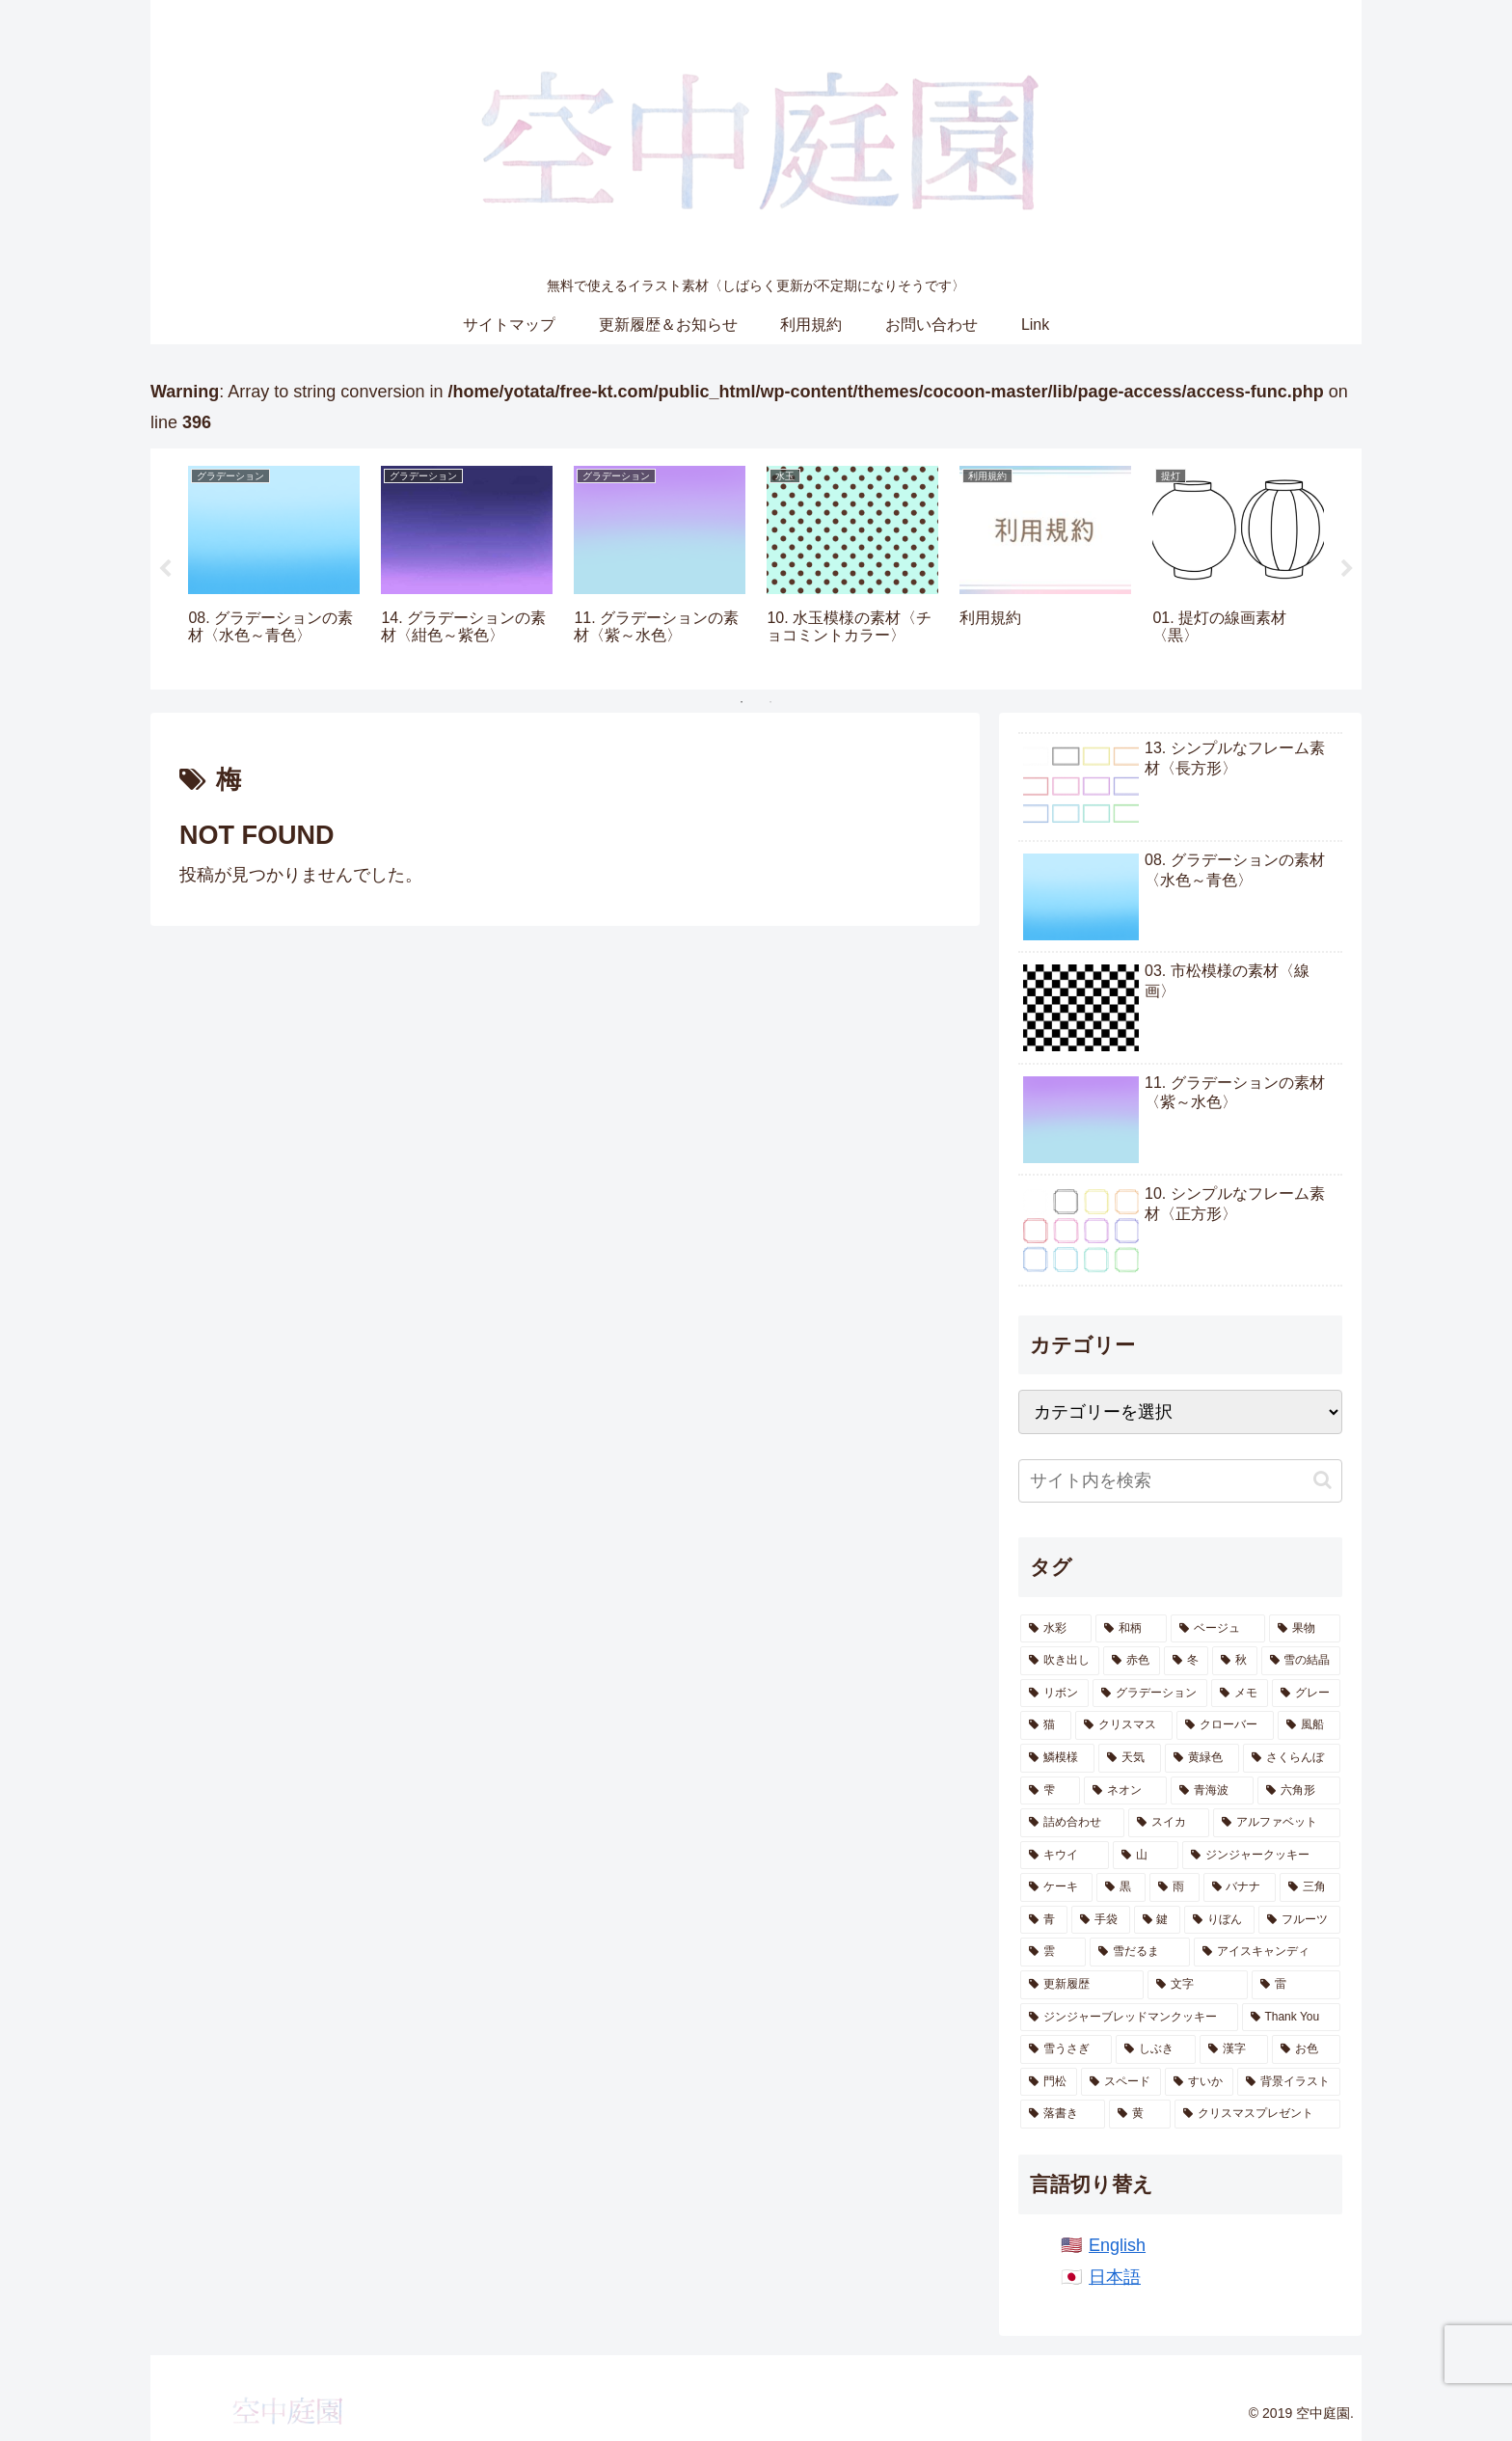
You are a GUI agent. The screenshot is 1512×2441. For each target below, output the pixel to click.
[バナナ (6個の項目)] (1239, 1887)
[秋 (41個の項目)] (1234, 1660)
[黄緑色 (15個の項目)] (1202, 1758)
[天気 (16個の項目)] (1129, 1758)
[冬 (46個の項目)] (1186, 1660)
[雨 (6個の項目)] (1174, 1887)
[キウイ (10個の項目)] (1064, 1855)
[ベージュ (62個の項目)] (1218, 1628)
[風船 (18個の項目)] (1309, 1725)
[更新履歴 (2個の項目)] (1082, 1984)
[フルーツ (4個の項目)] (1299, 1920)
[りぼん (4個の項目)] (1219, 1920)
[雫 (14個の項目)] (1050, 1791)
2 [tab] (770, 702)
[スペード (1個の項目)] (1121, 2082)
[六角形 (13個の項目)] (1298, 1791)
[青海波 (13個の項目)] (1212, 1791)
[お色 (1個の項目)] (1306, 2049)
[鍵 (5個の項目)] (1157, 1920)
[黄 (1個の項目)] (1140, 2114)
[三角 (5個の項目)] (1310, 1887)
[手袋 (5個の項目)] (1100, 1920)
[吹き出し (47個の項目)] (1059, 1660)
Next (1347, 569)
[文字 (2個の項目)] (1198, 1984)
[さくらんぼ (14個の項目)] (1291, 1758)
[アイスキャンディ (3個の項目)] (1267, 1952)
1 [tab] (741, 702)
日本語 (1115, 2277)
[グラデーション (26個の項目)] (1150, 1693)
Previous (165, 569)
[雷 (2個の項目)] (1296, 1984)
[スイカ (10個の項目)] (1168, 1822)
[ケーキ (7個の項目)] (1056, 1887)
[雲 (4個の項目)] (1053, 1952)
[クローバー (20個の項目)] (1225, 1725)
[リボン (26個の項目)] (1054, 1693)
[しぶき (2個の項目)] (1156, 2049)
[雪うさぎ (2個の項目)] (1066, 2049)
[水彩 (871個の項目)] (1056, 1628)
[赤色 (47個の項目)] (1131, 1660)
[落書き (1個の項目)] (1062, 2114)
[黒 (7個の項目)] (1121, 1887)
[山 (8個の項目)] (1145, 1855)
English (1117, 2245)
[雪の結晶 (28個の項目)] (1300, 1660)
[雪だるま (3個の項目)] (1140, 1952)
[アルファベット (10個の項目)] (1276, 1822)
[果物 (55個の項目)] (1304, 1628)
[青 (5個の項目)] (1043, 1920)
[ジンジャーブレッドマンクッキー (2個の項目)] (1129, 2017)
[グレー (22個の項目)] (1306, 1693)
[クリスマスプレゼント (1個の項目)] (1257, 2114)
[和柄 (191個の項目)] (1131, 1628)
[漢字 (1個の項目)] (1234, 2049)
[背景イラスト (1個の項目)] (1288, 2082)
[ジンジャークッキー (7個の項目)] (1261, 1855)
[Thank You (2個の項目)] (1291, 2017)
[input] (1180, 1481)
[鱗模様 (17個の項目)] (1057, 1758)
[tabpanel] (273, 566)
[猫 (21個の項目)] (1045, 1725)
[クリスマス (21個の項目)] (1124, 1725)
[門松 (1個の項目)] (1048, 2082)
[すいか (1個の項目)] (1199, 2082)
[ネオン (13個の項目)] (1125, 1791)
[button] (1322, 1480)
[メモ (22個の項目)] (1239, 1693)
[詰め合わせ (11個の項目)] (1072, 1822)
